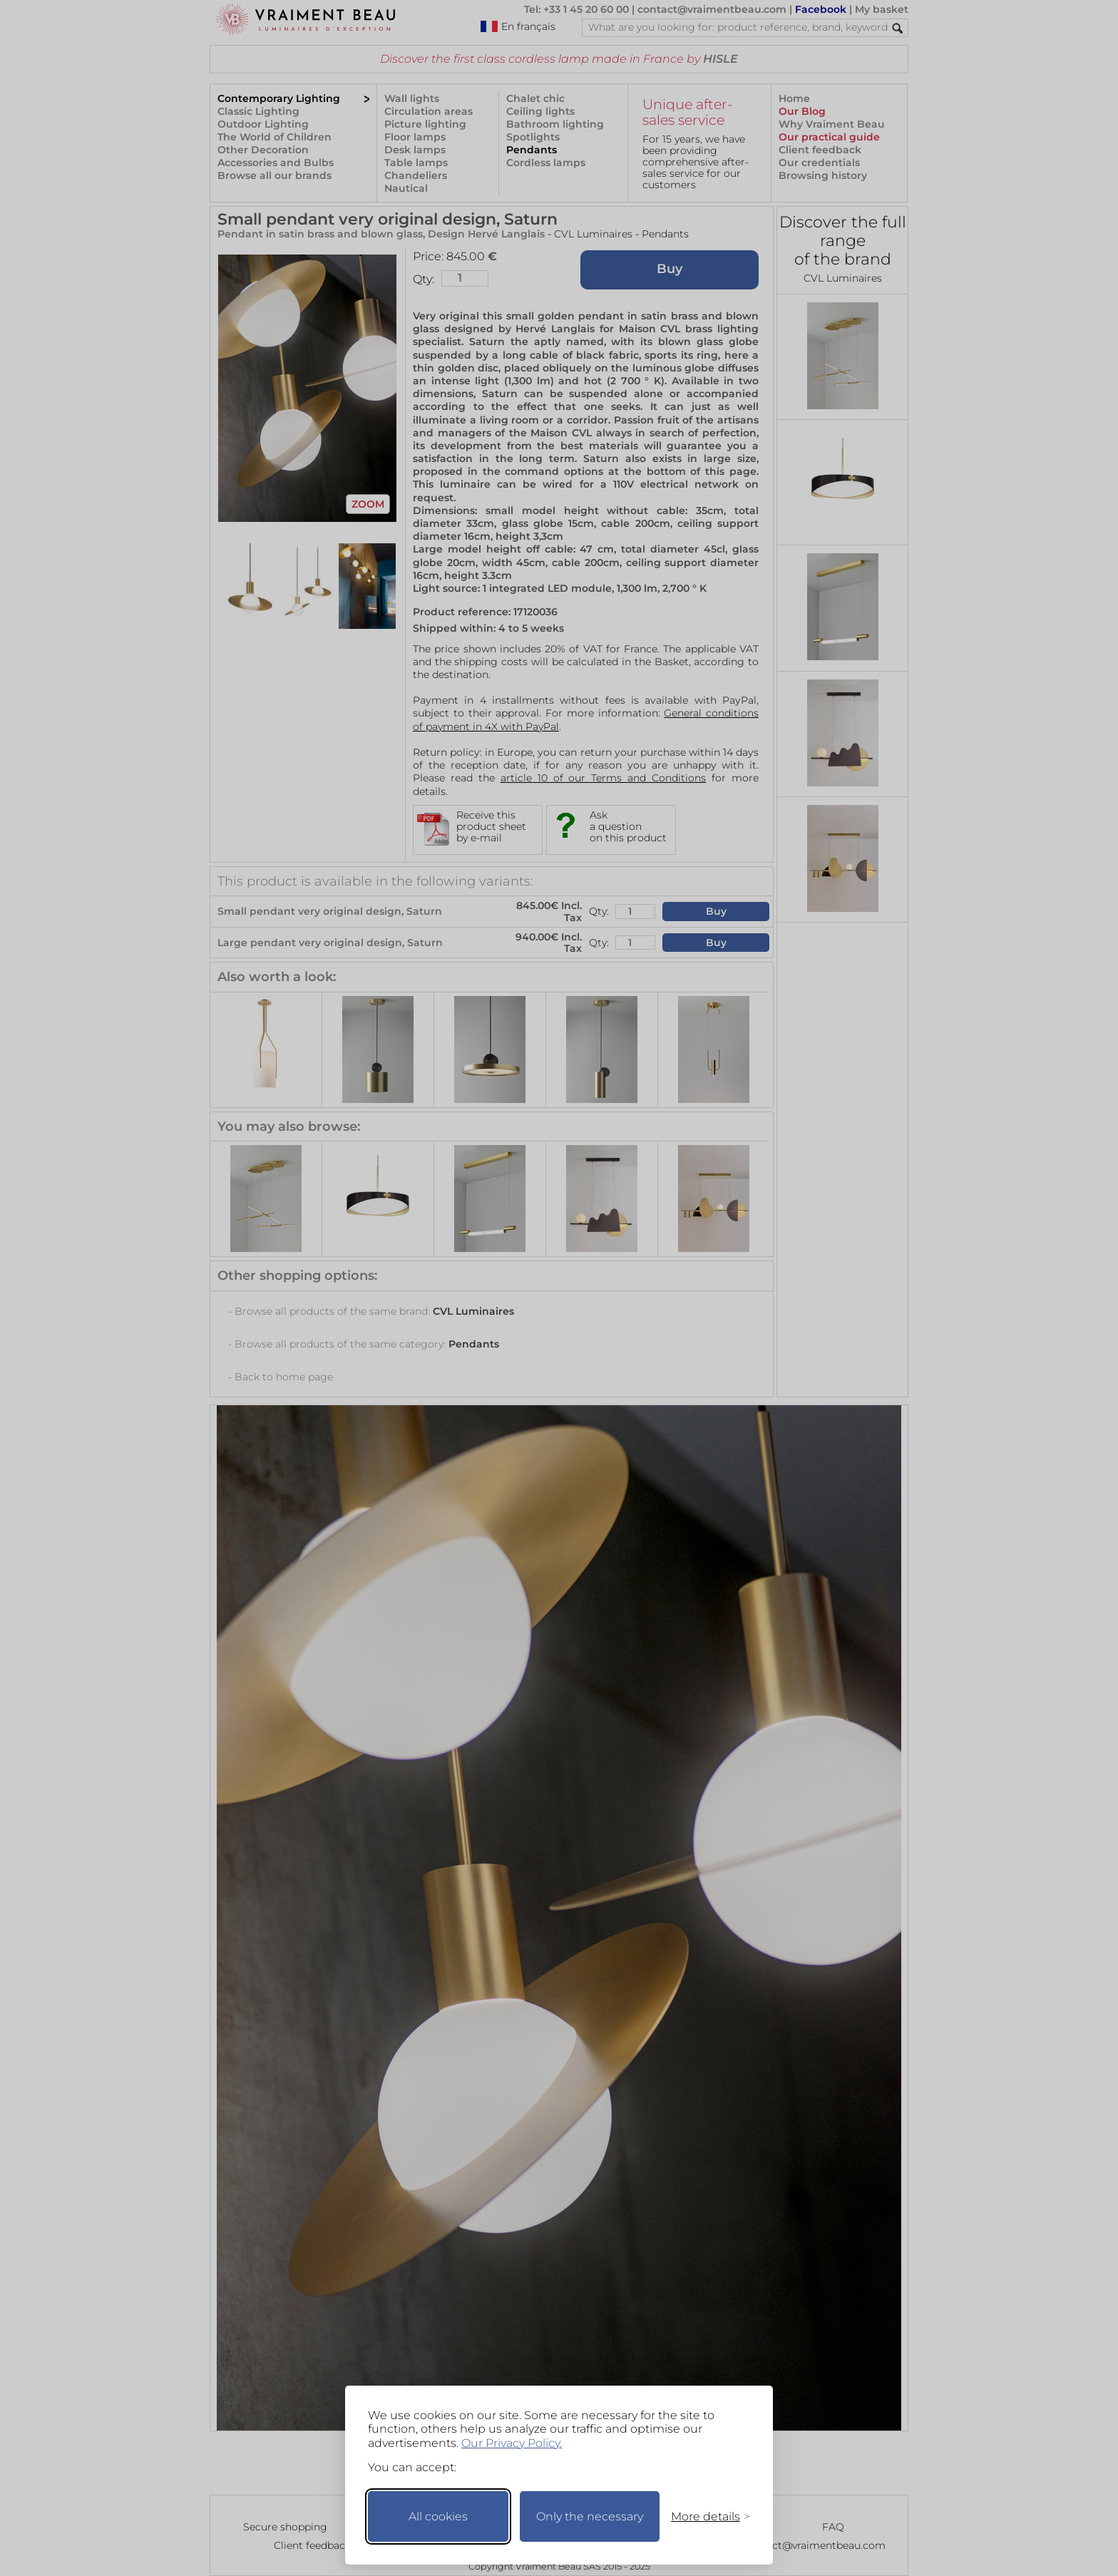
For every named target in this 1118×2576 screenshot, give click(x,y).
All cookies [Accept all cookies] (438, 2516)
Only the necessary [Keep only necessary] (589, 2516)
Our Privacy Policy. (511, 2443)
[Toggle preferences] (704, 2516)
